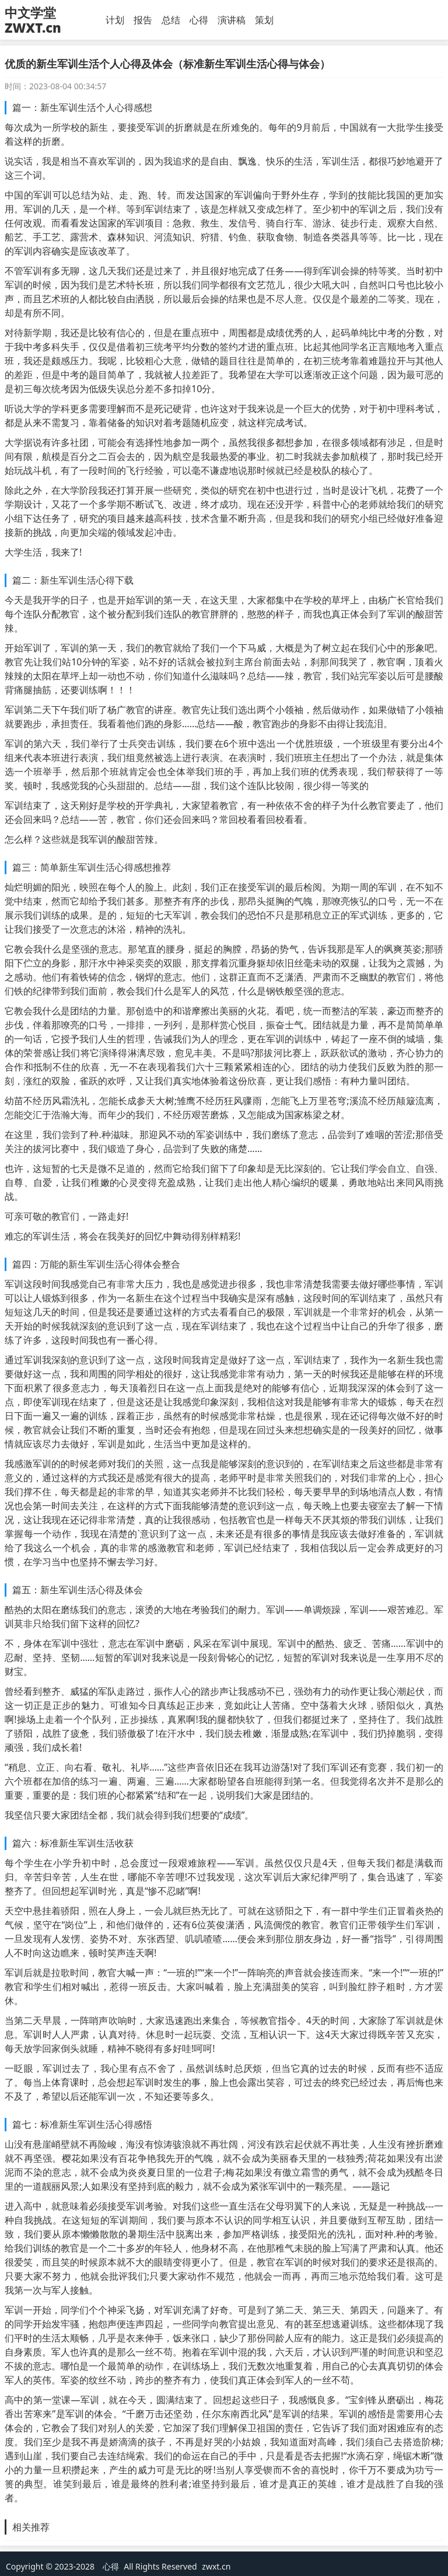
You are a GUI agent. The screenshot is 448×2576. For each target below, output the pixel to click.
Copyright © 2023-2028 (51, 2566)
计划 (115, 19)
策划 (264, 19)
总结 (171, 19)
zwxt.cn (216, 2566)
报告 (143, 19)
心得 (199, 19)
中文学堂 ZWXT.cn (33, 20)
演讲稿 (232, 19)
